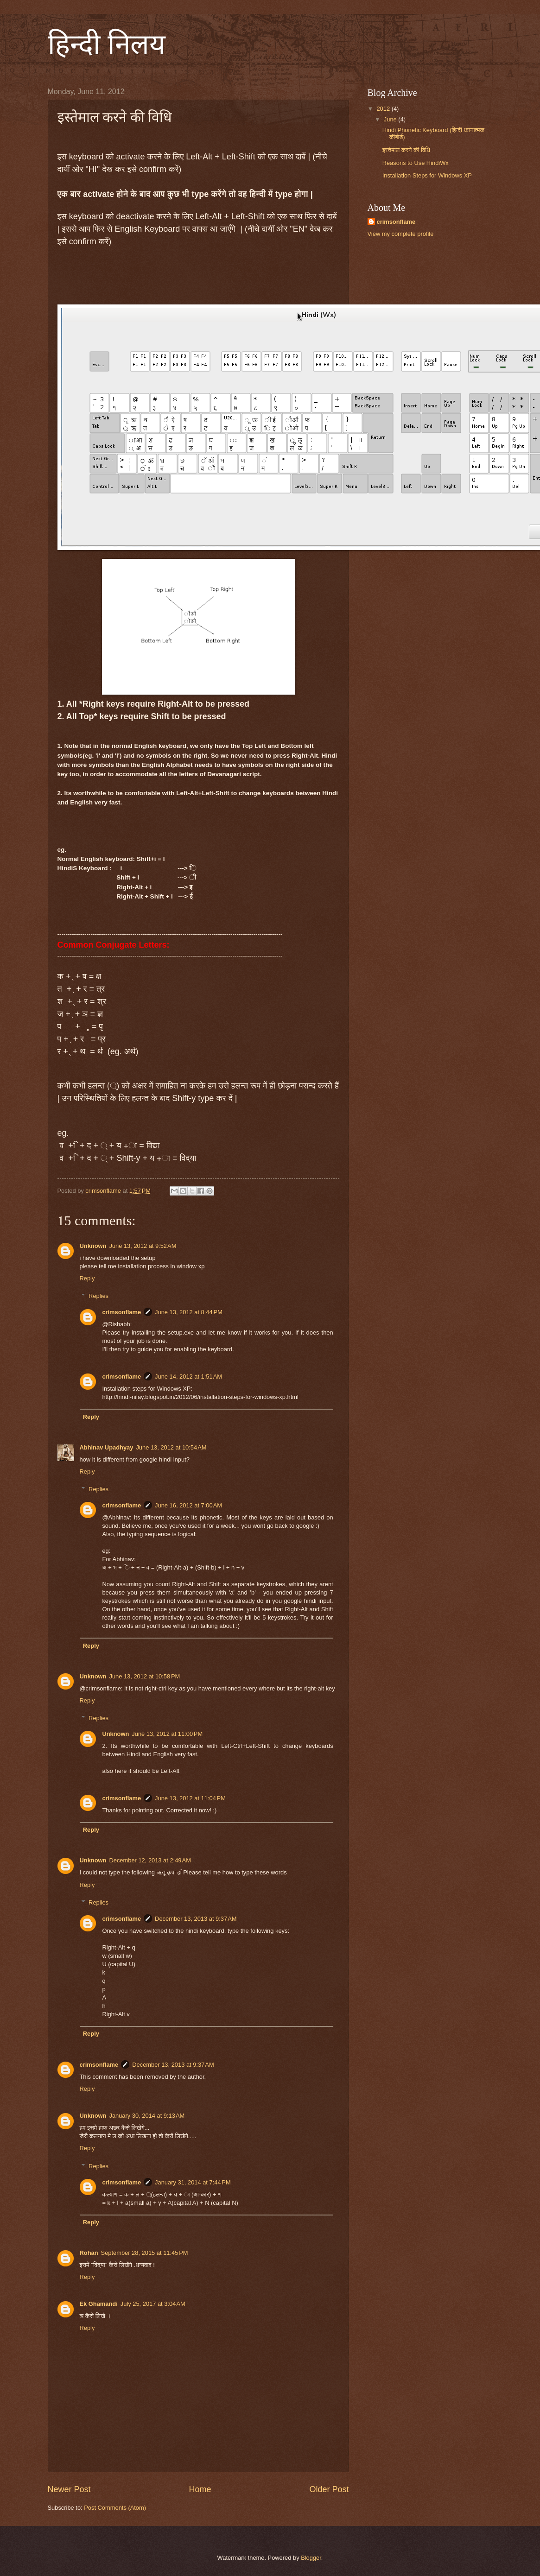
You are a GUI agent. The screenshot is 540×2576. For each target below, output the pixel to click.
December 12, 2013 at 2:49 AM (150, 1860)
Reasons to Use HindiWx (415, 162)
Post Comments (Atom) (115, 2507)
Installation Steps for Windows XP (427, 175)
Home (200, 2489)
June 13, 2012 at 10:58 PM (144, 1676)
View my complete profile (401, 233)
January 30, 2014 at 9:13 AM (146, 2115)
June (391, 119)
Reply (87, 1278)
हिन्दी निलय (106, 44)
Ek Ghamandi (99, 2303)
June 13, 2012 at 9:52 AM (142, 1245)
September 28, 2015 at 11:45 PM (144, 2252)
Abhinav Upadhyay (106, 1447)
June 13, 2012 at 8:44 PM (188, 1312)
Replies (98, 1295)
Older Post (329, 2489)
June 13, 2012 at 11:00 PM (167, 1733)
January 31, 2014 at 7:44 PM (193, 2182)
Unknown (93, 1245)
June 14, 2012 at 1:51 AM (188, 1376)
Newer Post (69, 2489)
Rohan (89, 2252)
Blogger (311, 2557)
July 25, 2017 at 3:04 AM (153, 2303)
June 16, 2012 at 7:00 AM (188, 1505)
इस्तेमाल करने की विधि (406, 149)
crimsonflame (121, 1312)
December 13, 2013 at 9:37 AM (195, 1918)
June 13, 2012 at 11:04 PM (190, 1798)
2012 (383, 108)
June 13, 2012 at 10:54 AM (171, 1447)
